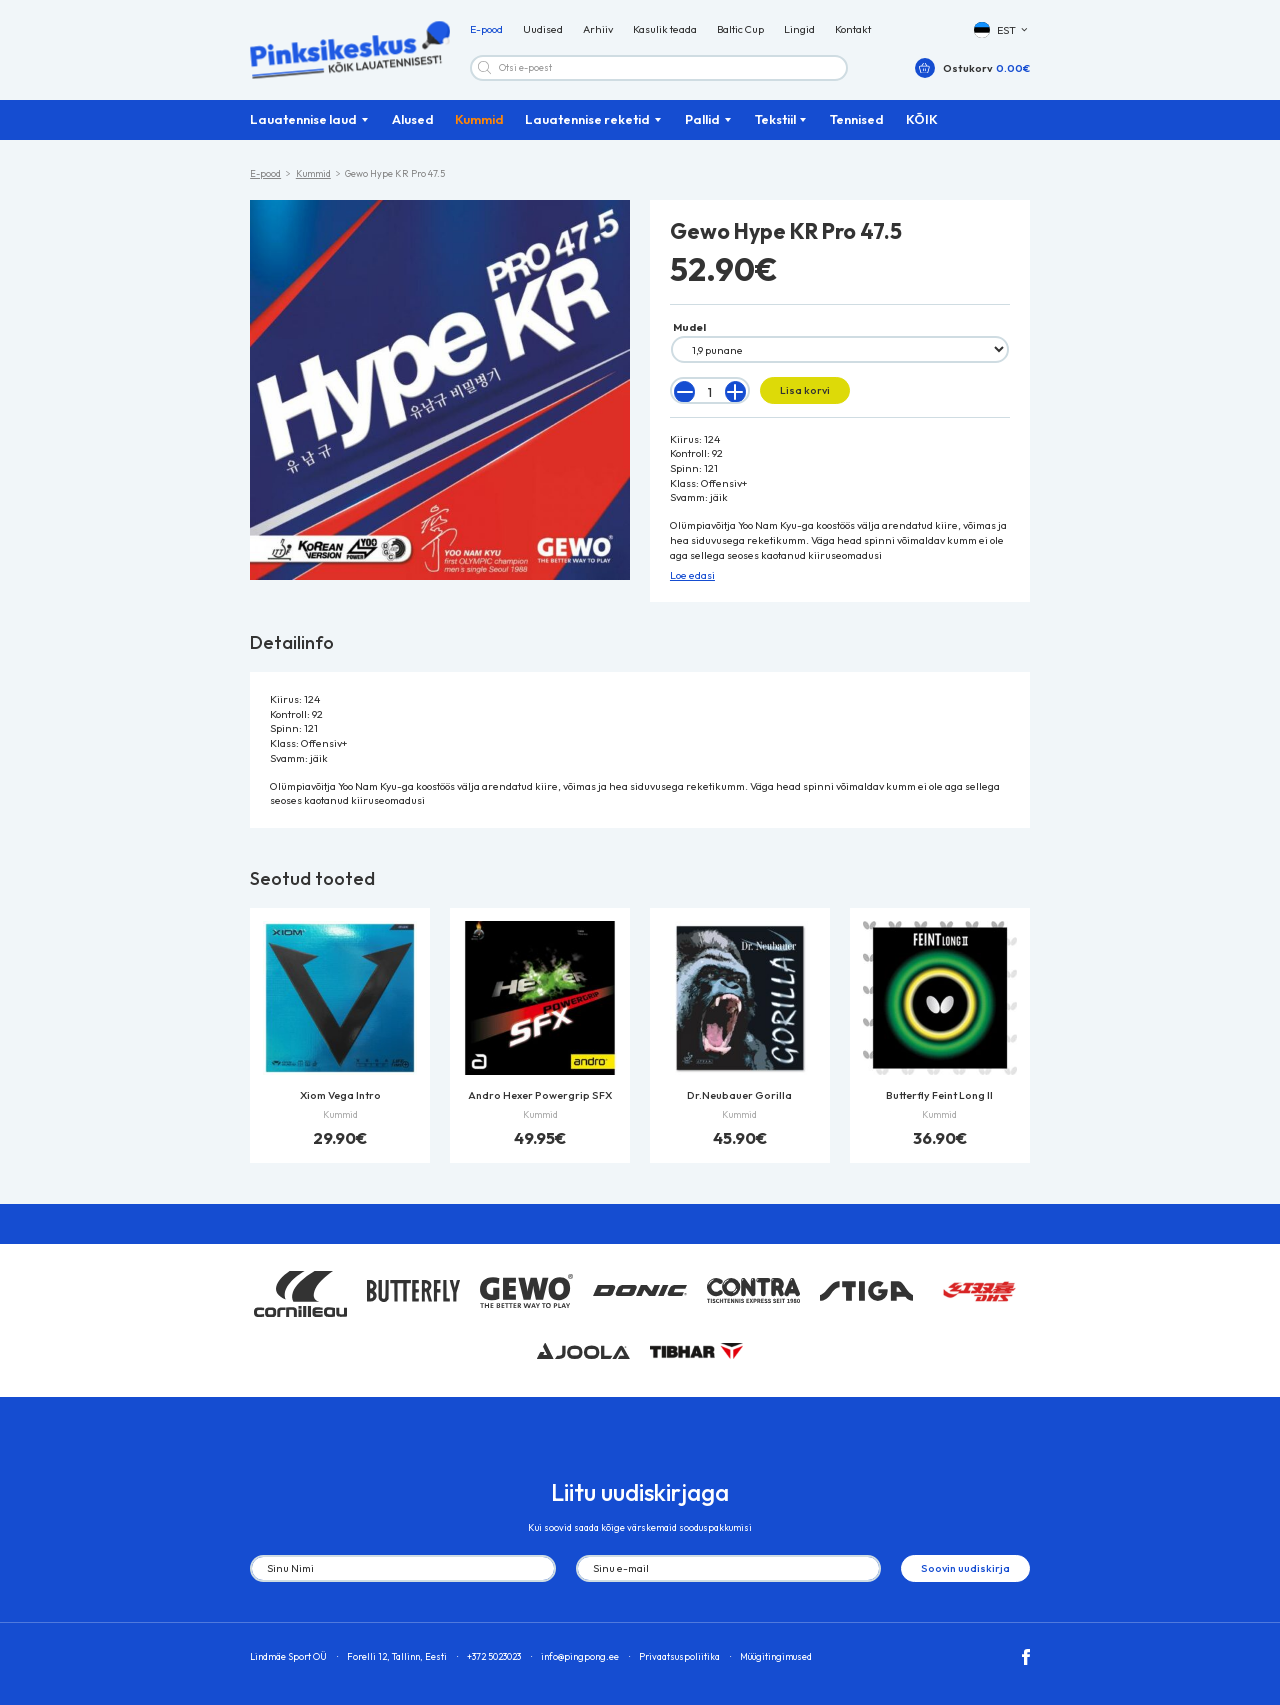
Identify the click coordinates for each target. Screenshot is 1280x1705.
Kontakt (853, 30)
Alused (413, 119)
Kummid (479, 119)
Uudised (543, 30)
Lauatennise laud (303, 119)
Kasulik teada (665, 30)
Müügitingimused (776, 1656)
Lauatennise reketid (587, 119)
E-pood (486, 30)
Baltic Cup (740, 30)
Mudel (689, 327)
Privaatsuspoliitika (679, 1656)
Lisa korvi (805, 390)
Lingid (799, 30)
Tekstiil (775, 119)
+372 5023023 (494, 1656)
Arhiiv (598, 30)
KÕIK (922, 119)
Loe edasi (692, 575)
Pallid (702, 119)
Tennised (857, 119)
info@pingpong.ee (580, 1656)
